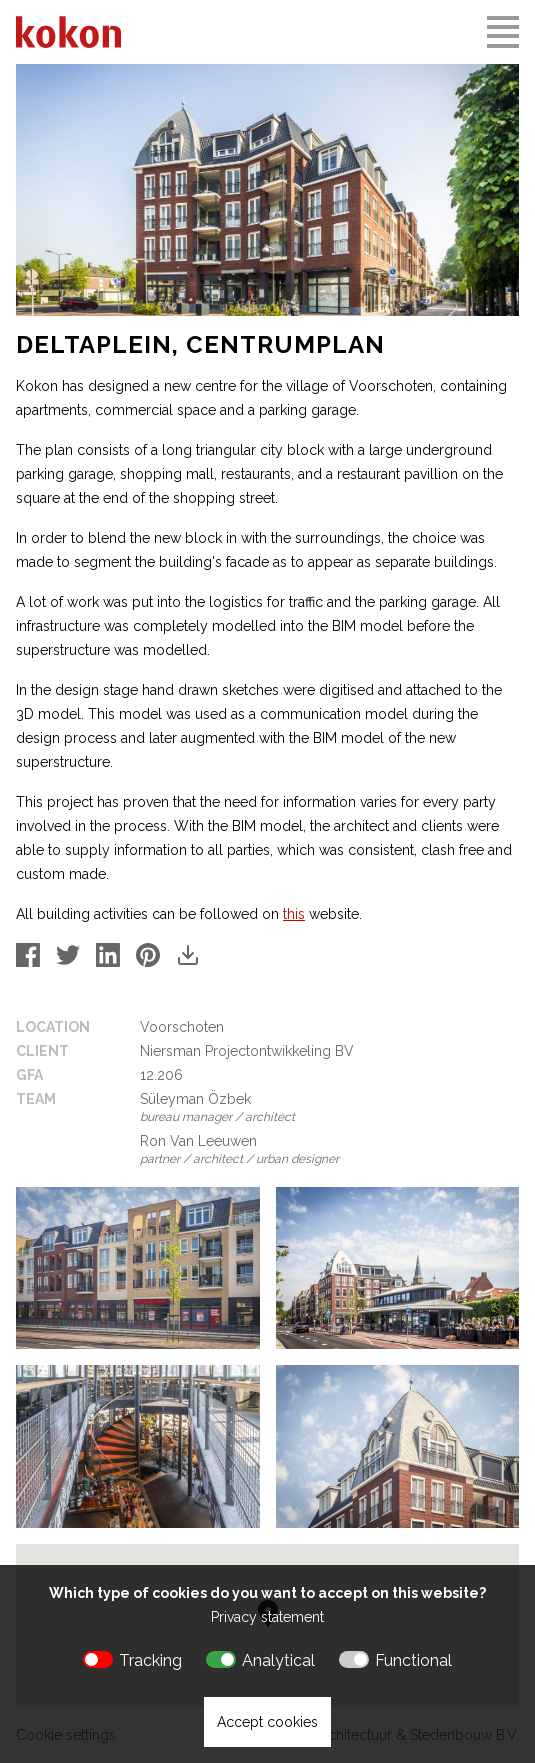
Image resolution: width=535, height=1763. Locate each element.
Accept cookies (267, 1722)
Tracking (150, 1660)
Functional (413, 1660)
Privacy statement (267, 1617)
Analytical (278, 1660)
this (294, 914)
